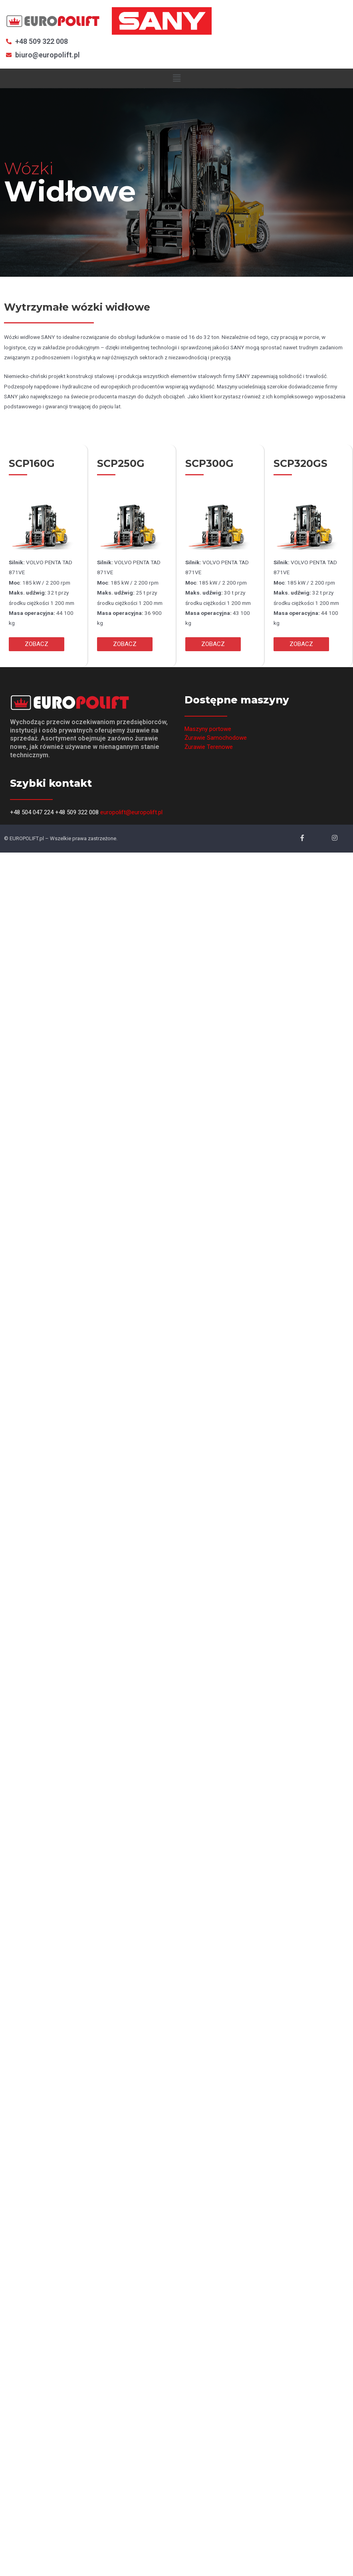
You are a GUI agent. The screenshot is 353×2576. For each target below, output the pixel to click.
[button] (36, 644)
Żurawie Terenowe (208, 746)
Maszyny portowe (207, 729)
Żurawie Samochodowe (215, 737)
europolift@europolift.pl (131, 812)
